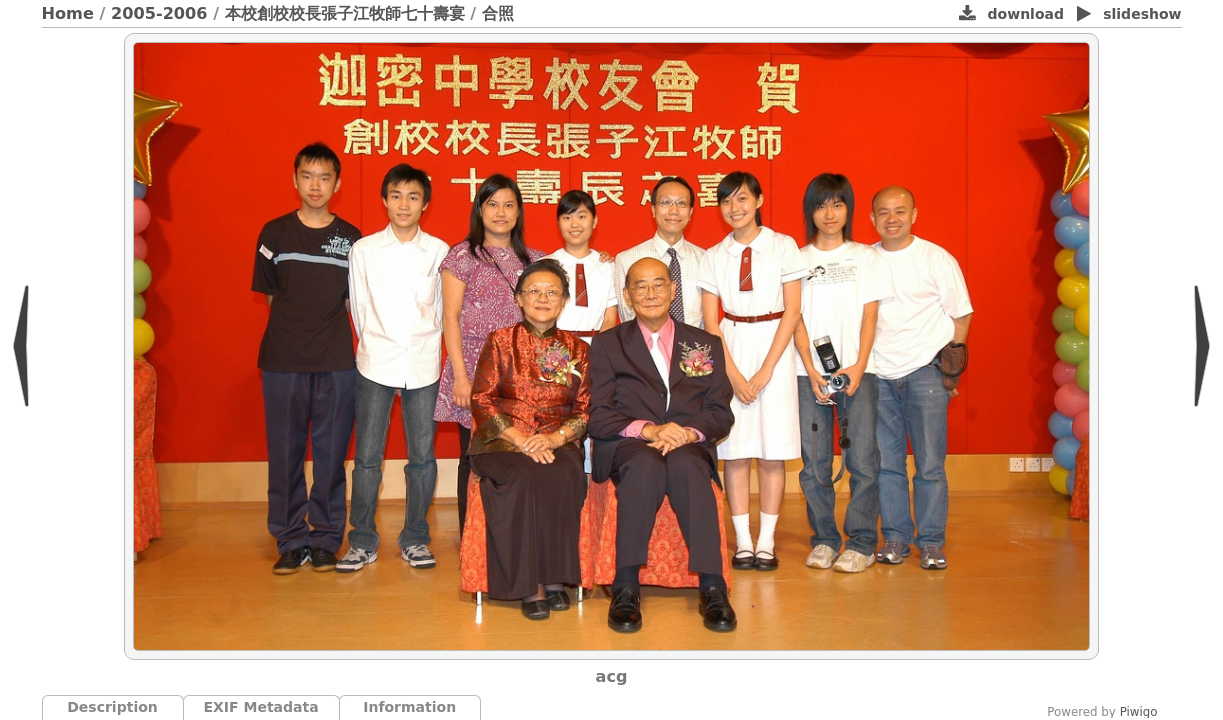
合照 (498, 13)
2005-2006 (159, 13)
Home (68, 13)
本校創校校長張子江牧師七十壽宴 (345, 13)
